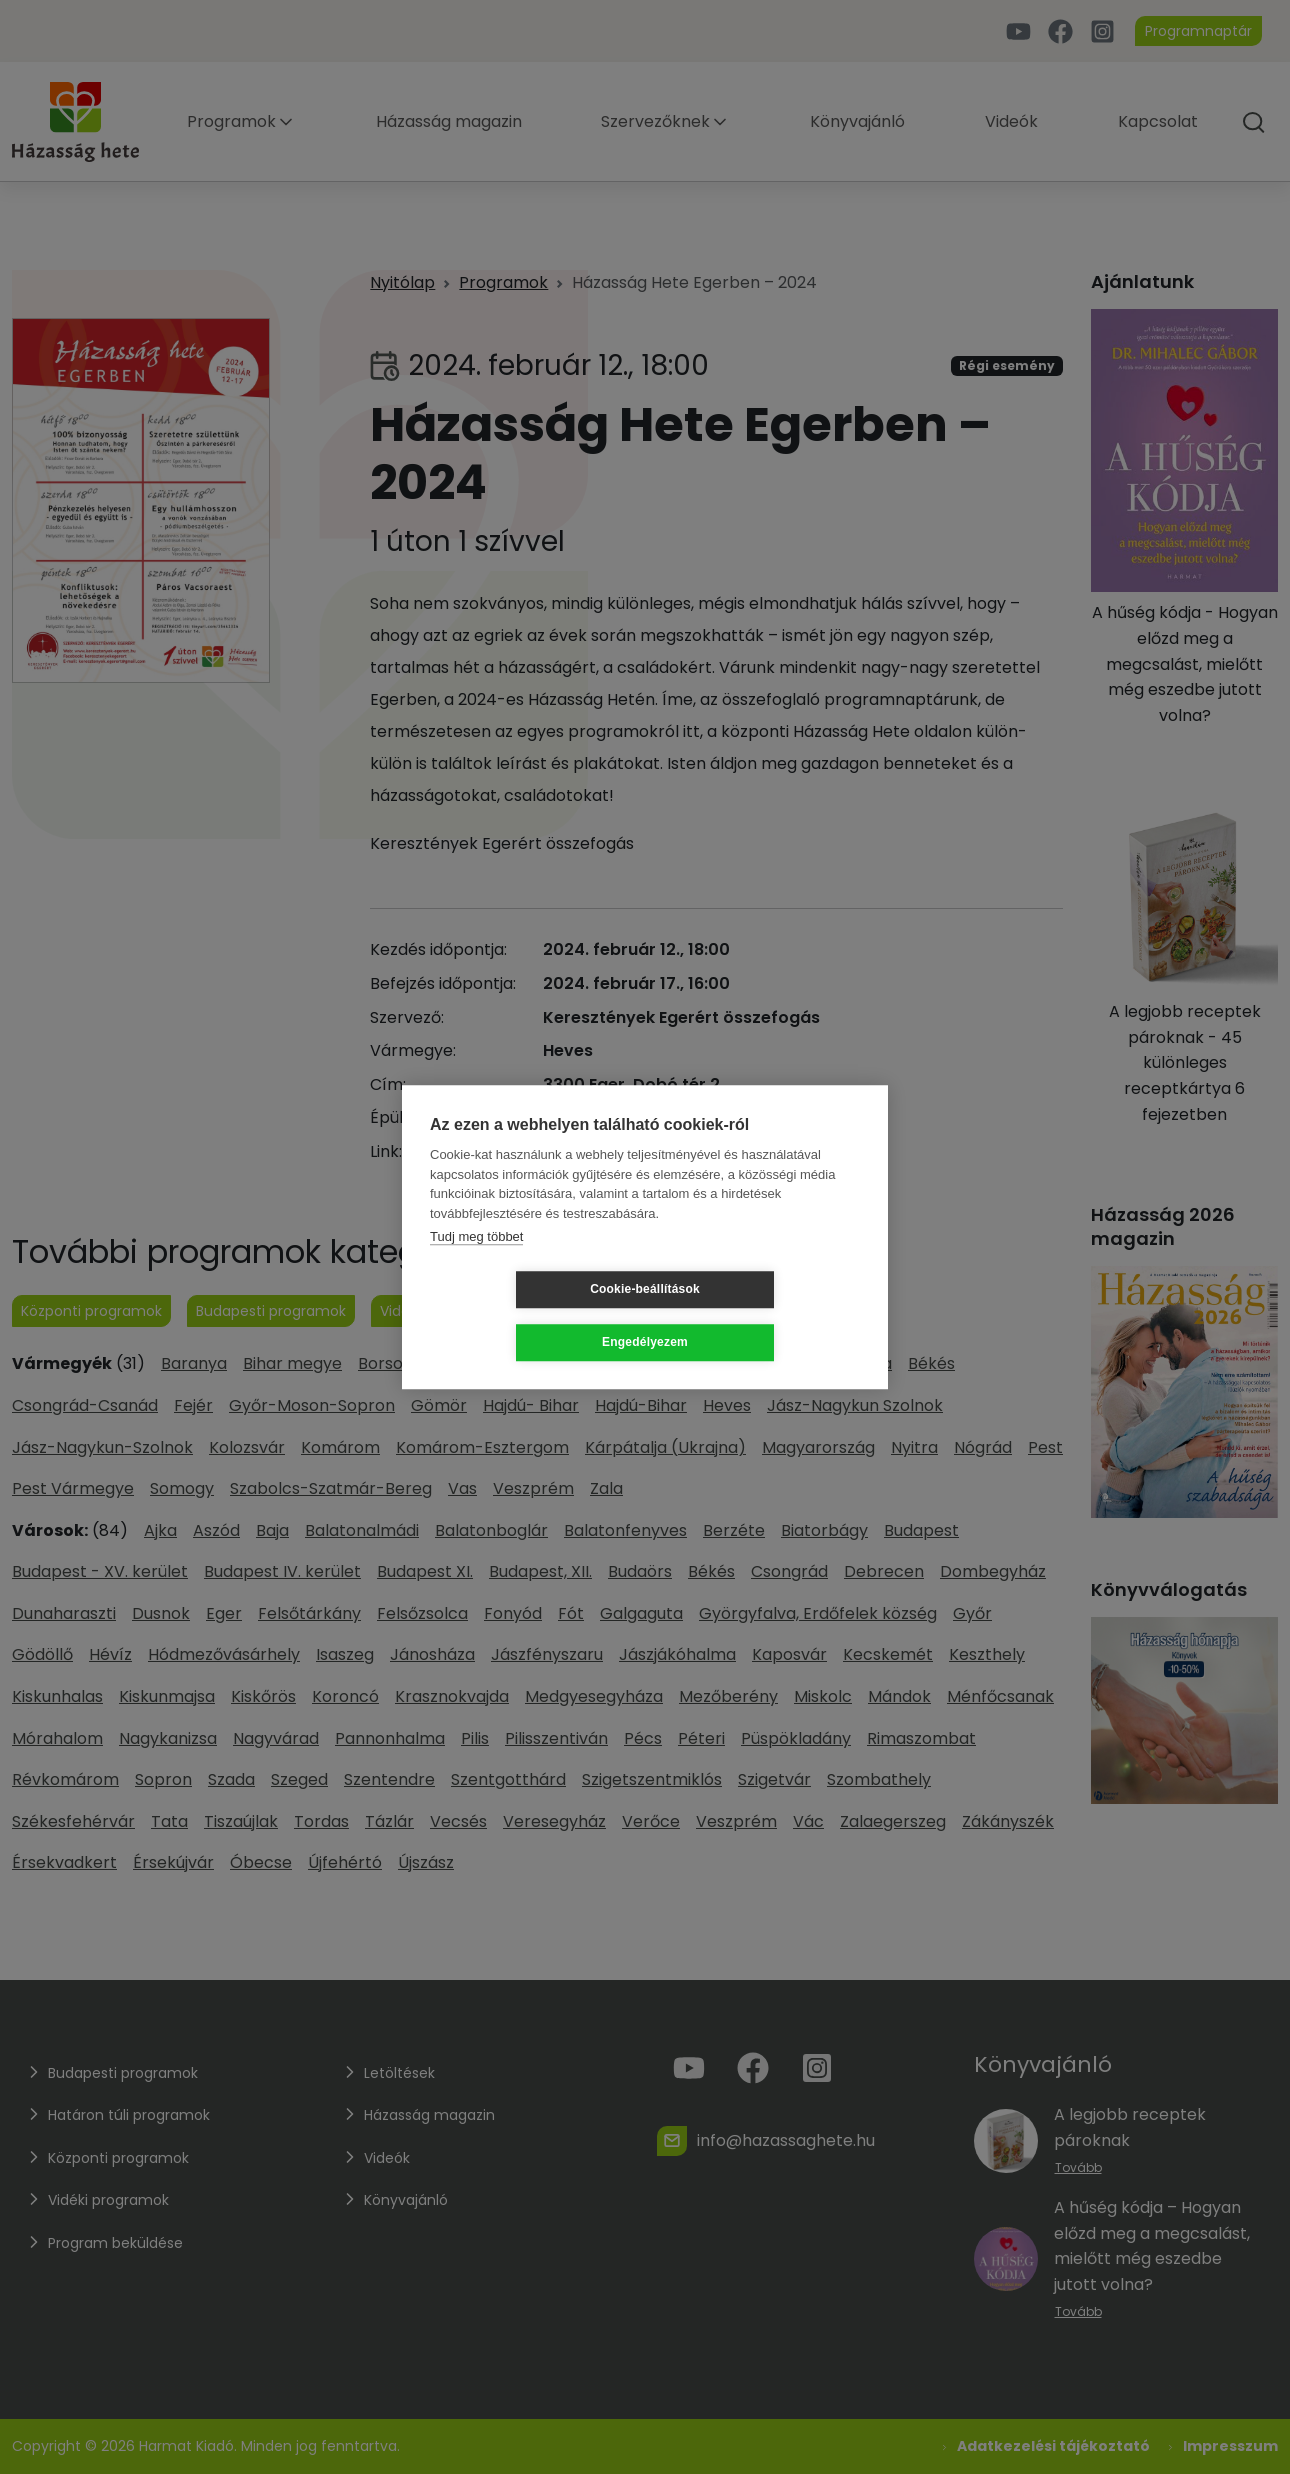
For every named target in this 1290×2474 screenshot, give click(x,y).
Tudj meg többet (476, 1263)
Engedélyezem (764, 1316)
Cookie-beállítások (526, 1316)
